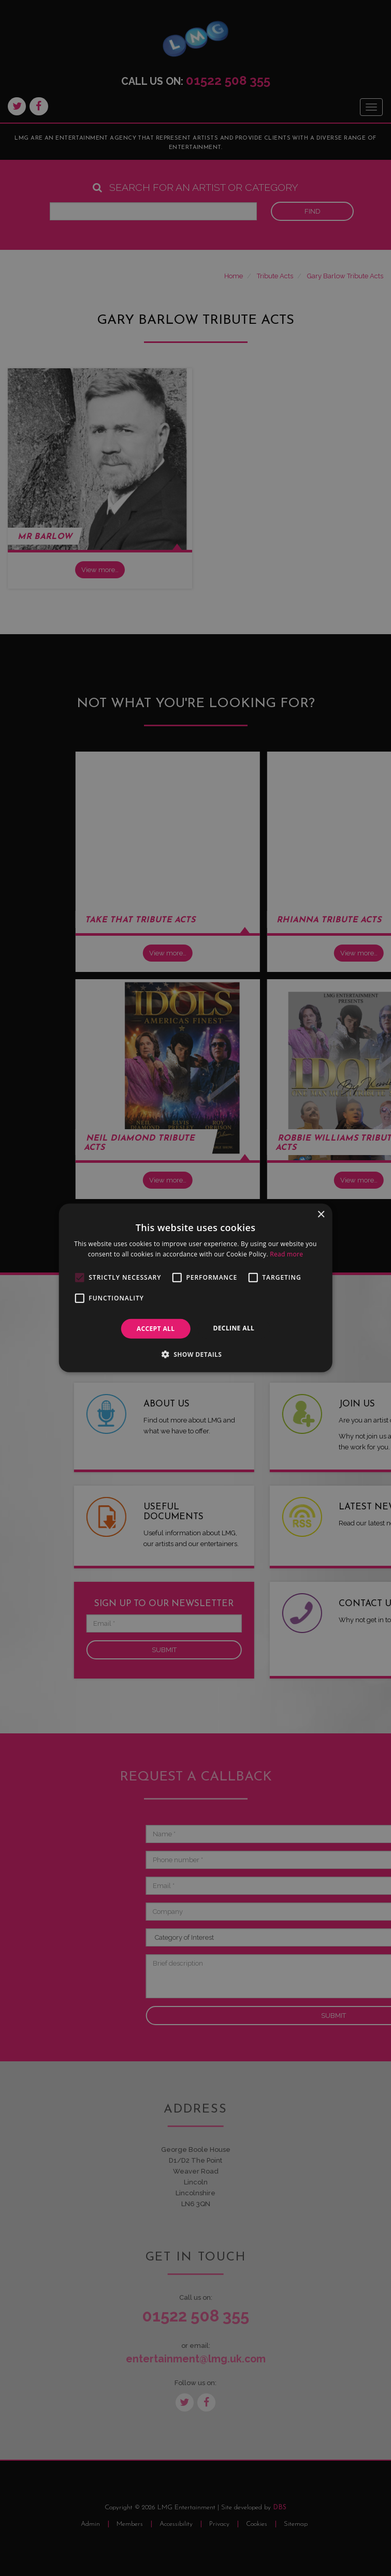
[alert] (195, 1288)
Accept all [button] (156, 1328)
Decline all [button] (233, 1328)
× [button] (321, 1215)
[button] (195, 1354)
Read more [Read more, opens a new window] (286, 1254)
